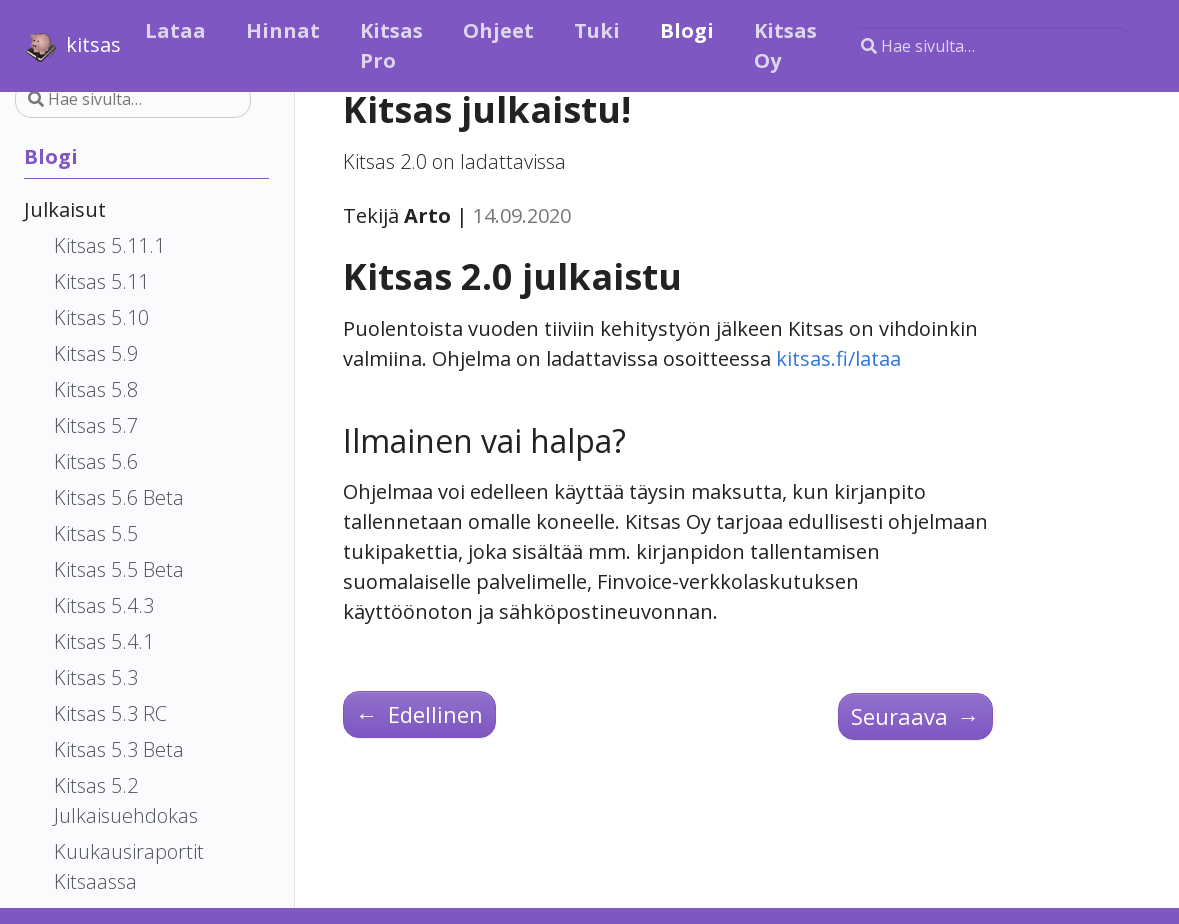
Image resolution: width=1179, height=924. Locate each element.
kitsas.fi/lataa (838, 358)
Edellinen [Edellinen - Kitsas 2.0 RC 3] (419, 714)
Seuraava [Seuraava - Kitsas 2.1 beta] (915, 716)
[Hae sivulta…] (990, 46)
